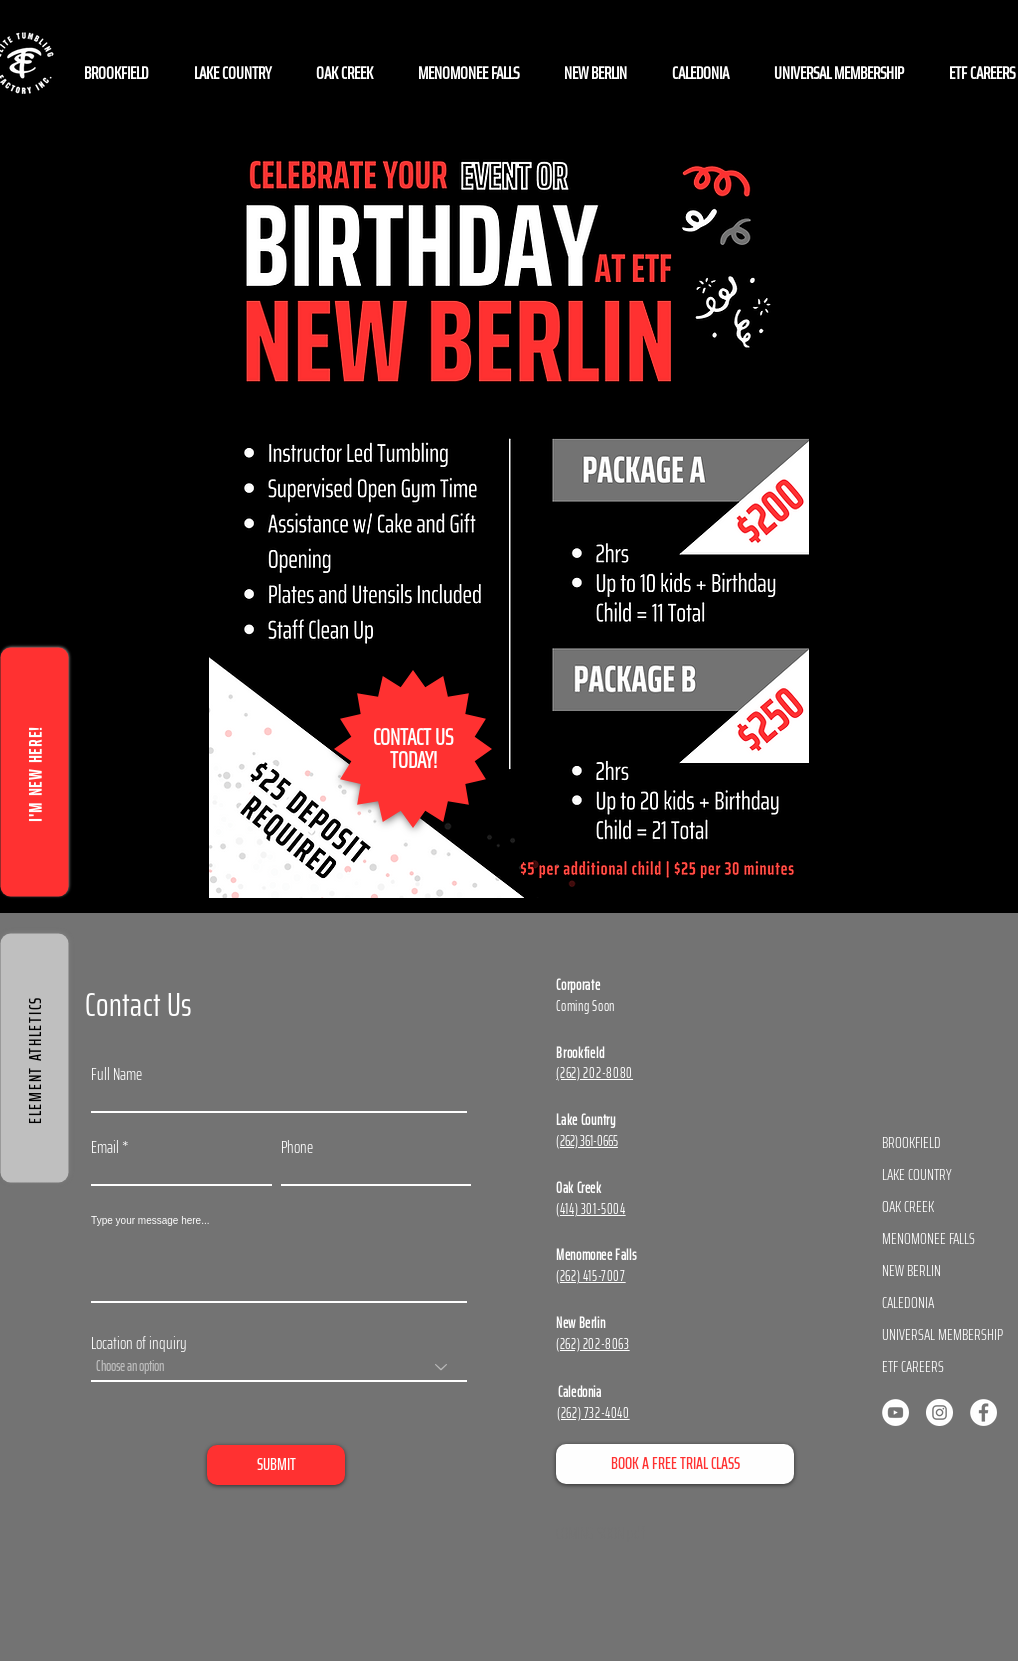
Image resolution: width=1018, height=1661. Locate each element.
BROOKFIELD (911, 1142)
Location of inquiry (139, 1343)
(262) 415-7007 (590, 1276)
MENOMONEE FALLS (928, 1238)
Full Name (116, 1074)
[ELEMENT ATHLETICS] (35, 1057)
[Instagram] (939, 1412)
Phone (297, 1147)
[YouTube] (895, 1412)
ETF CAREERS (913, 1366)
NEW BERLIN (911, 1270)
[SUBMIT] (276, 1465)
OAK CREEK (908, 1206)
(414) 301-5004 (590, 1209)
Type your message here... (150, 1221)
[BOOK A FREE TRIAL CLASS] (675, 1464)
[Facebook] (983, 1412)
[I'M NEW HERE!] (35, 771)
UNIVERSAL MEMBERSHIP (939, 1334)
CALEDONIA (908, 1302)
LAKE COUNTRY (917, 1174)
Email (105, 1147)
